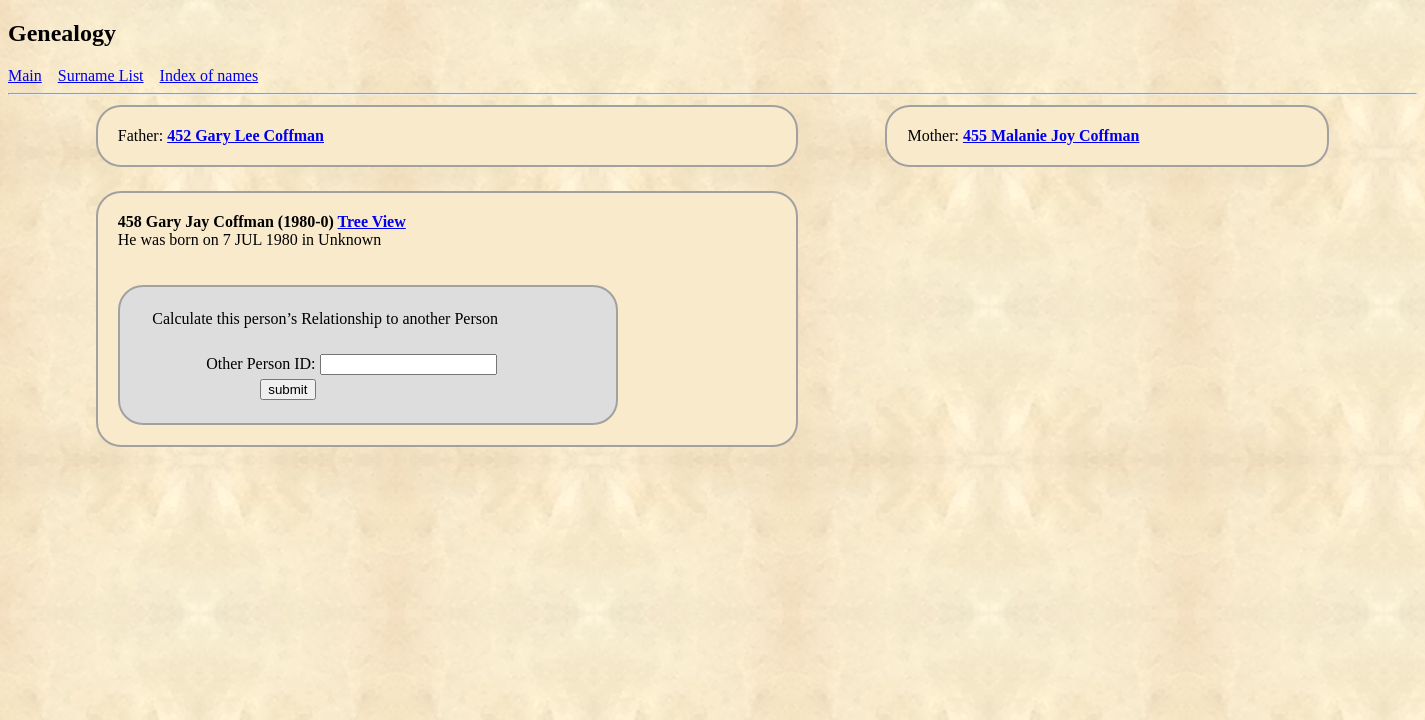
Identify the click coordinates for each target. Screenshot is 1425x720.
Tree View (372, 221)
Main (25, 75)
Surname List (101, 75)
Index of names (209, 75)
